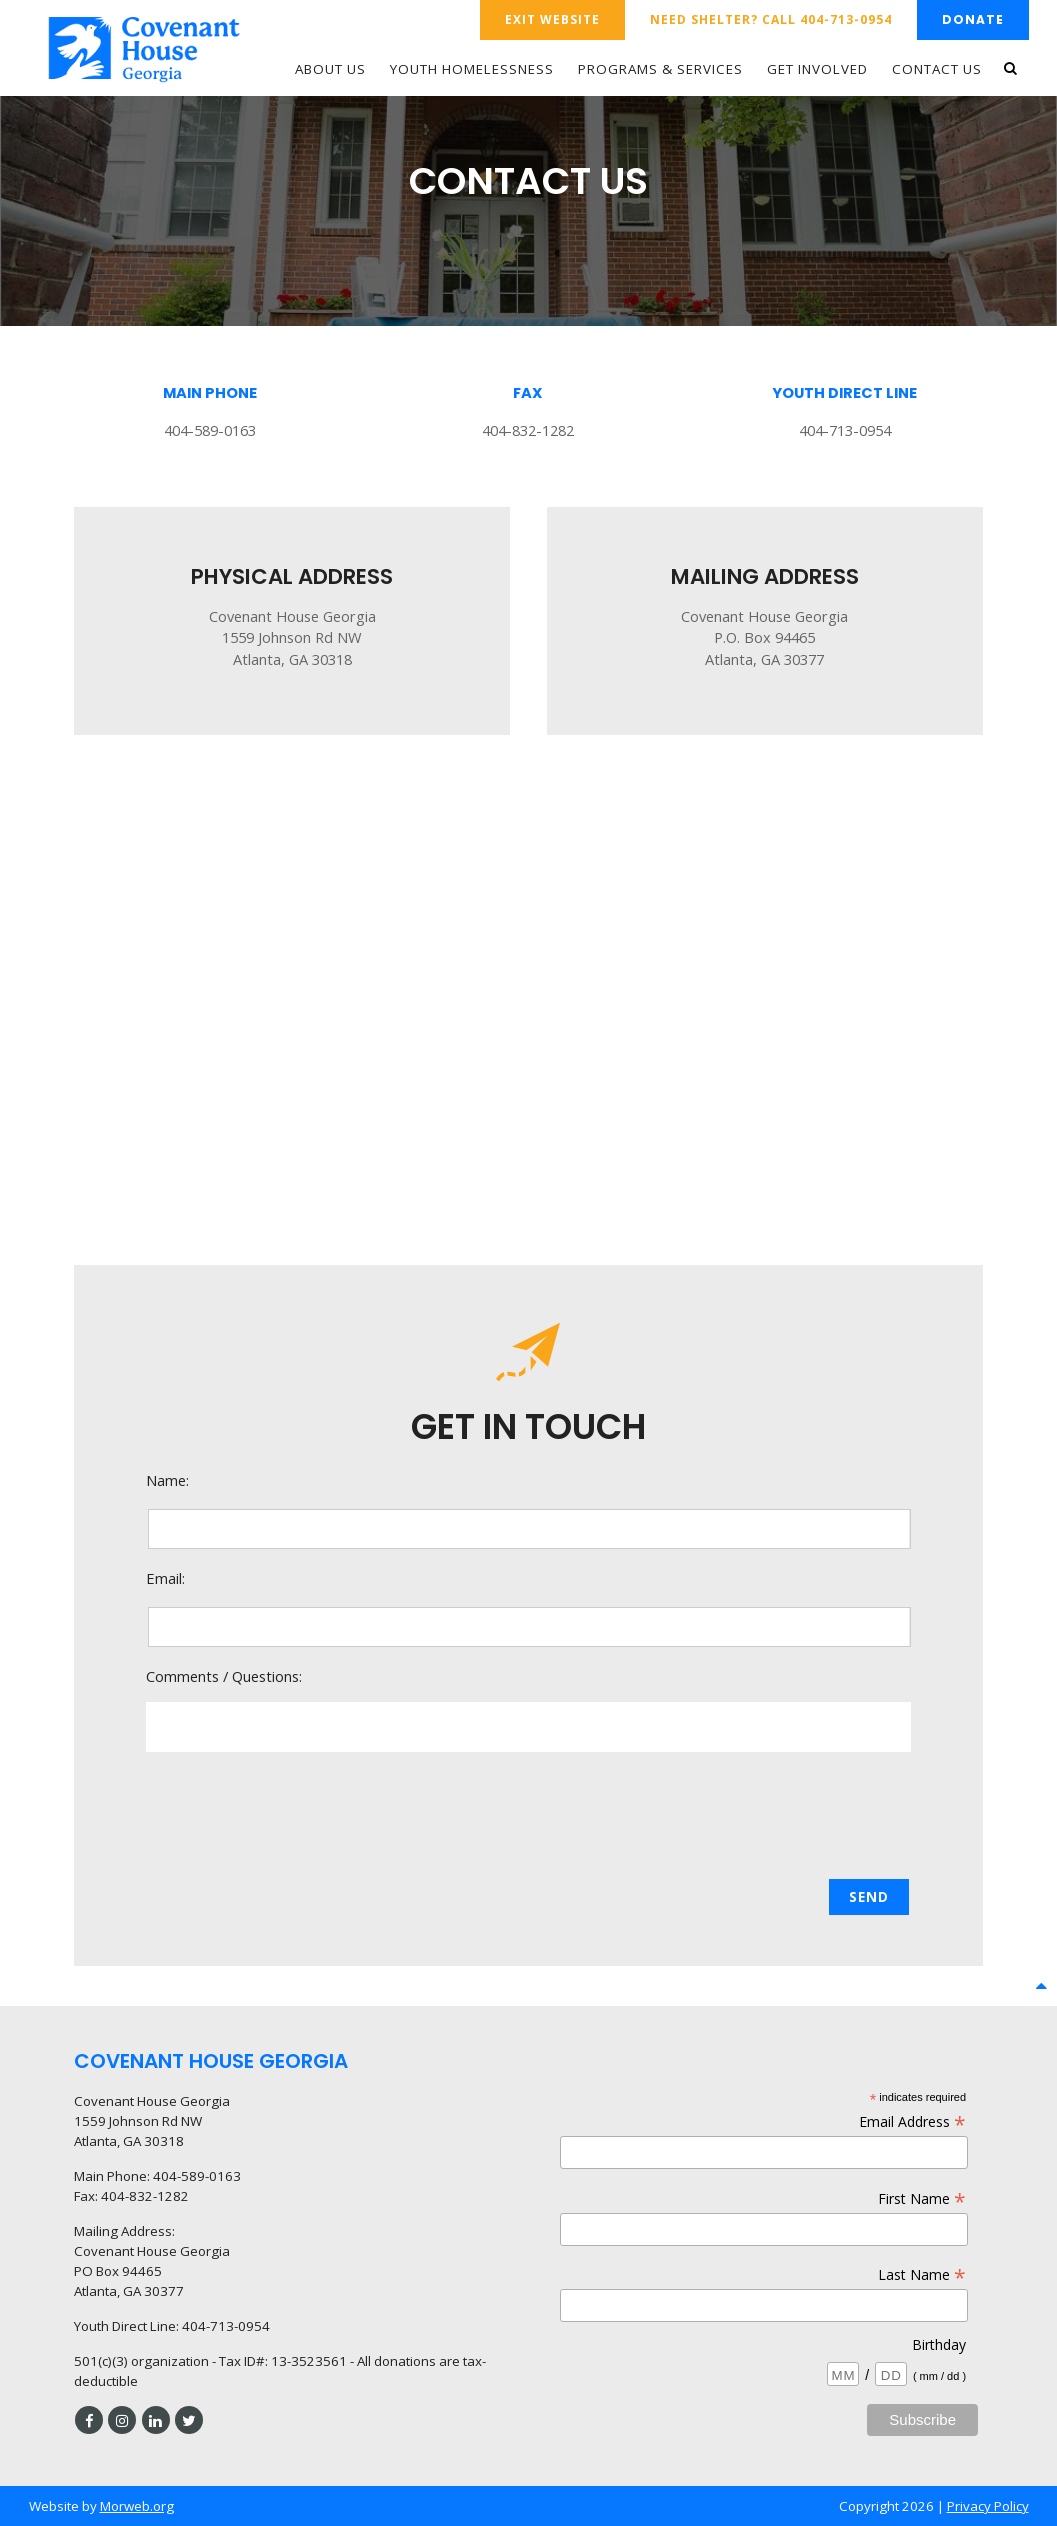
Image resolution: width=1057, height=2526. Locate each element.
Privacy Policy (988, 2506)
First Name (922, 2198)
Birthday (939, 2344)
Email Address (912, 2121)
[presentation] (530, 1817)
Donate (973, 19)
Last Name (922, 2274)
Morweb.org (137, 2506)
